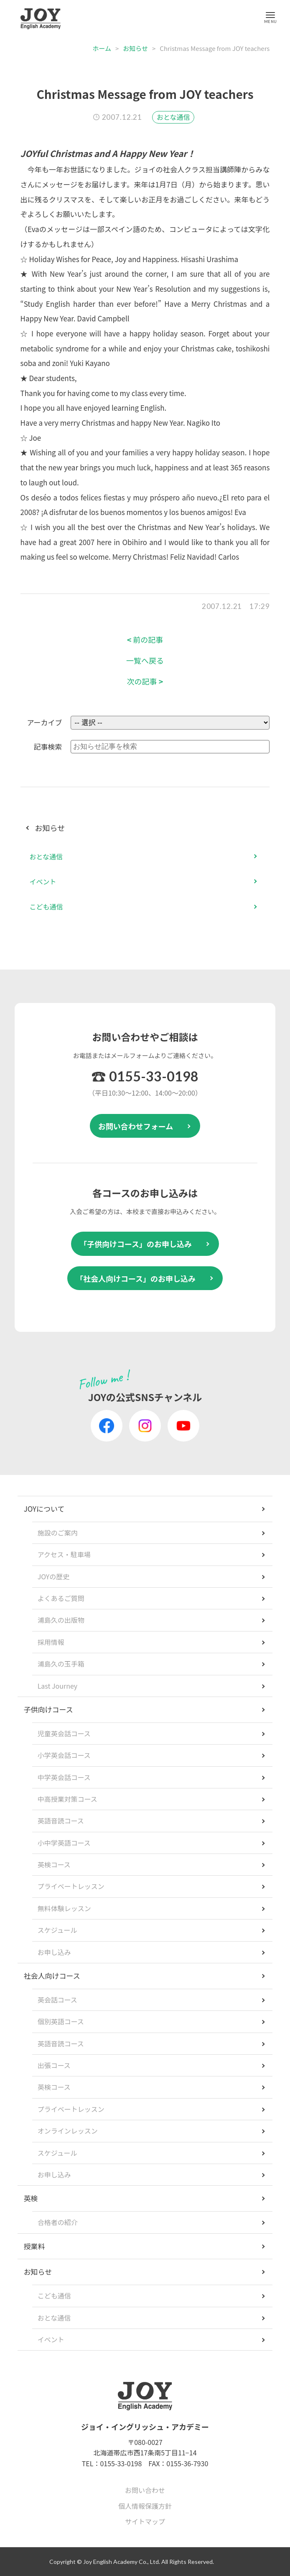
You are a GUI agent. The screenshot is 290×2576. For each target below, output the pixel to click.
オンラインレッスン (68, 2131)
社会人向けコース (52, 1975)
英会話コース (57, 2000)
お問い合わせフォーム (135, 1126)
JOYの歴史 (54, 1576)
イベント (43, 881)
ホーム (101, 48)
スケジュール (57, 1930)
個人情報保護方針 (145, 2506)
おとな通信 (173, 117)
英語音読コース (61, 1821)
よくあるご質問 (61, 1598)
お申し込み (54, 1952)
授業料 (34, 2246)
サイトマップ (145, 2521)
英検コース (54, 1864)
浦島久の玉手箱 (61, 1664)
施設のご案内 (58, 1533)
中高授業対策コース (67, 1799)
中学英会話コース (64, 1777)
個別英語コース (61, 2021)
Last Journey (58, 1686)
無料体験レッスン (64, 1908)
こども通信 (46, 907)
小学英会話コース (64, 1755)
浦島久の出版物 (61, 1620)
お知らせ (135, 48)
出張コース (54, 2065)
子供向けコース (48, 1709)
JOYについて (44, 1508)
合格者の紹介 (58, 2222)
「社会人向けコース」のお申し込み (136, 1278)
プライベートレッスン (71, 1886)
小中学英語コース (64, 1843)
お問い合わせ (145, 2490)
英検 (31, 2198)
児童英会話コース (64, 1733)
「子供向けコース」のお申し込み (135, 1243)
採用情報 (51, 1642)
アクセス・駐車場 (64, 1554)
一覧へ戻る (145, 660)
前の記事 (145, 639)
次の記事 (145, 681)
